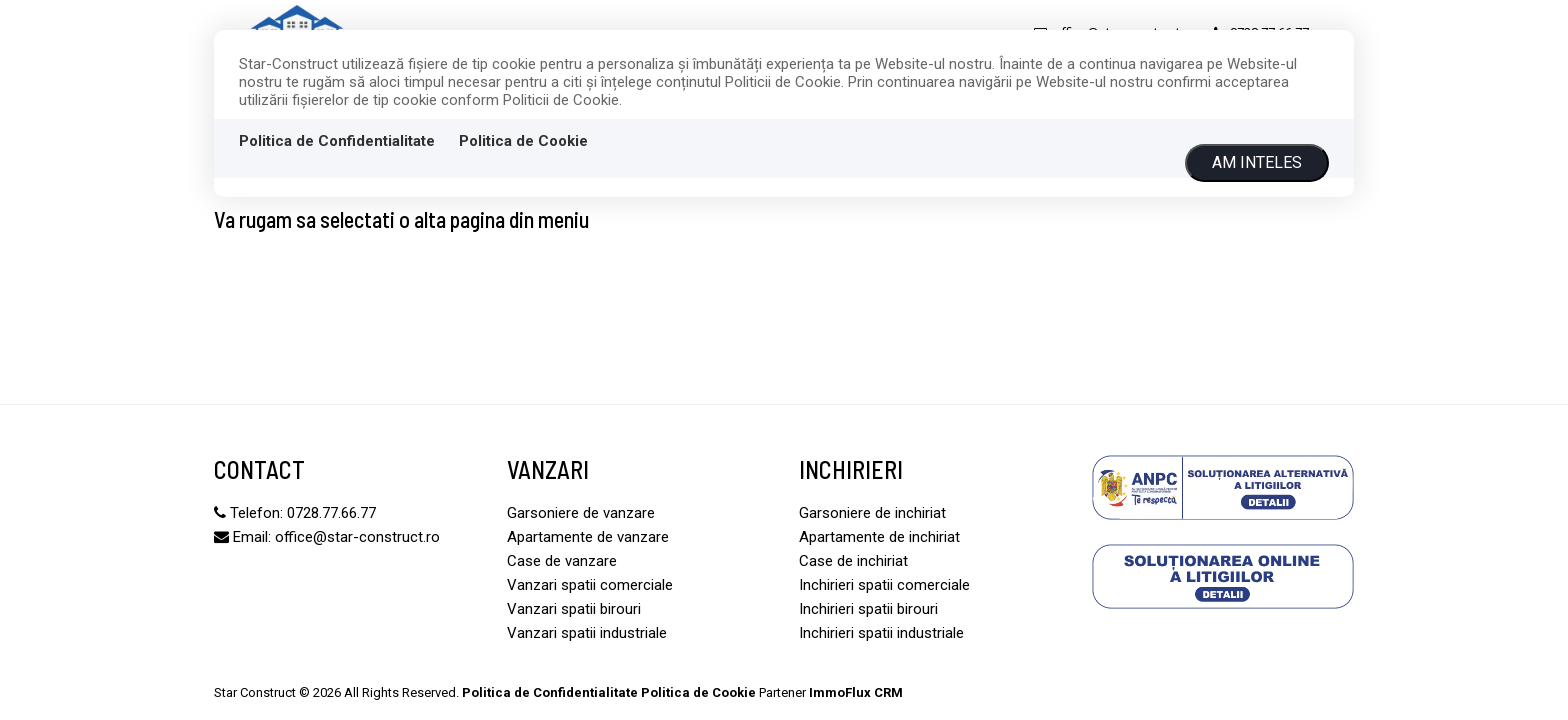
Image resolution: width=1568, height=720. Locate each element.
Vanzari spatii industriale (587, 633)
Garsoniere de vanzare (581, 513)
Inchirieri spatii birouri (868, 609)
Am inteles (1257, 162)
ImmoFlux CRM (856, 692)
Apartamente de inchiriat (879, 537)
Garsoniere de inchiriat (872, 513)
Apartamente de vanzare (588, 537)
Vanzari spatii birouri (574, 609)
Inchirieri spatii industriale (881, 633)
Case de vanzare (562, 561)
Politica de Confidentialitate (337, 141)
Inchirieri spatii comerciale (884, 585)
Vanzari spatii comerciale (590, 585)
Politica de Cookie (523, 141)
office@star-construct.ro (357, 537)
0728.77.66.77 (331, 513)
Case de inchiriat (853, 561)
